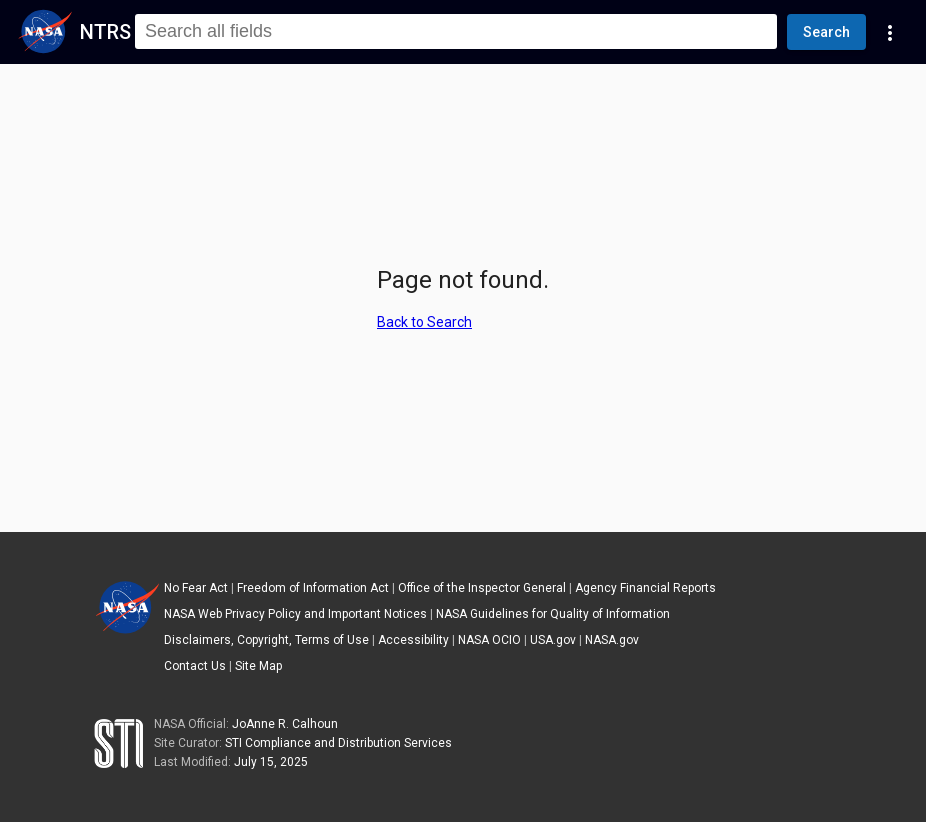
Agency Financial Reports (645, 588)
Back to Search (424, 322)
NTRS (105, 32)
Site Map (258, 666)
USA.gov (553, 640)
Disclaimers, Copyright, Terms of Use (266, 640)
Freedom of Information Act (313, 588)
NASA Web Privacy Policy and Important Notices (295, 614)
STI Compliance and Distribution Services (338, 743)
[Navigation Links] (890, 32)
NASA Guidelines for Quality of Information (553, 614)
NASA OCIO (489, 640)
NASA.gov (612, 640)
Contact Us (195, 666)
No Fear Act (196, 588)
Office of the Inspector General (482, 588)
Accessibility (413, 640)
